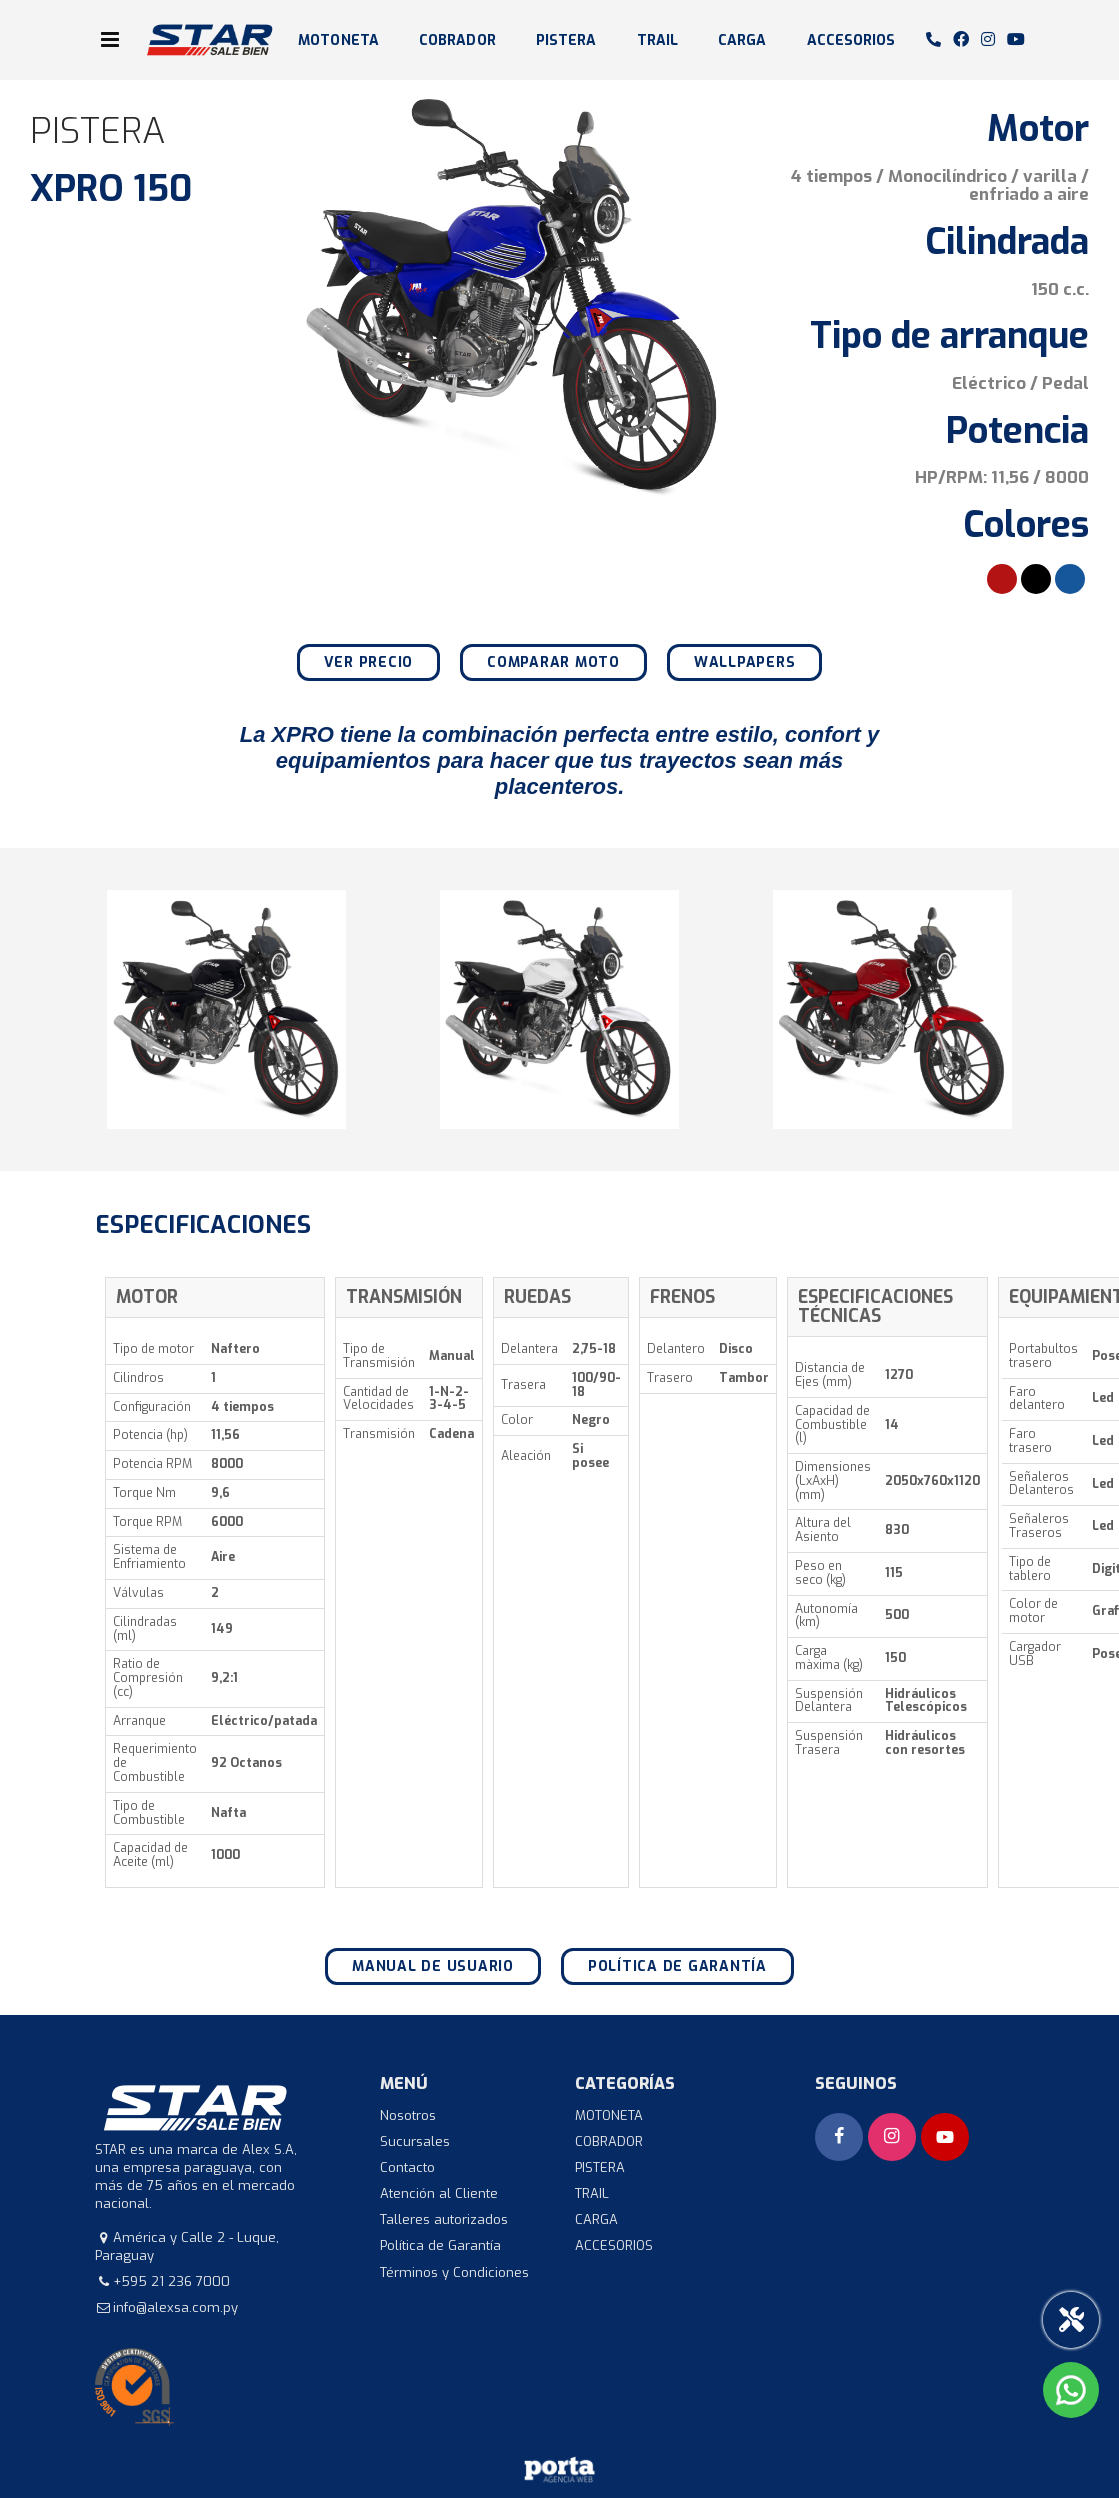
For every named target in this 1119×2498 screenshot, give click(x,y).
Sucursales (415, 2141)
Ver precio (369, 662)
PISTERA (566, 40)
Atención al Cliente (439, 2193)
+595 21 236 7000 (171, 2281)
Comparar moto (553, 662)
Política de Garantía (677, 1966)
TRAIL (658, 40)
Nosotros (408, 2115)
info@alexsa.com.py (175, 2307)
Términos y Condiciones (454, 2272)
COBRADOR (457, 40)
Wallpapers (745, 662)
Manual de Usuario (433, 1966)
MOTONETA (338, 40)
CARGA (742, 40)
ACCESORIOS (851, 40)
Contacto (407, 2167)
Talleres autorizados (444, 2219)
